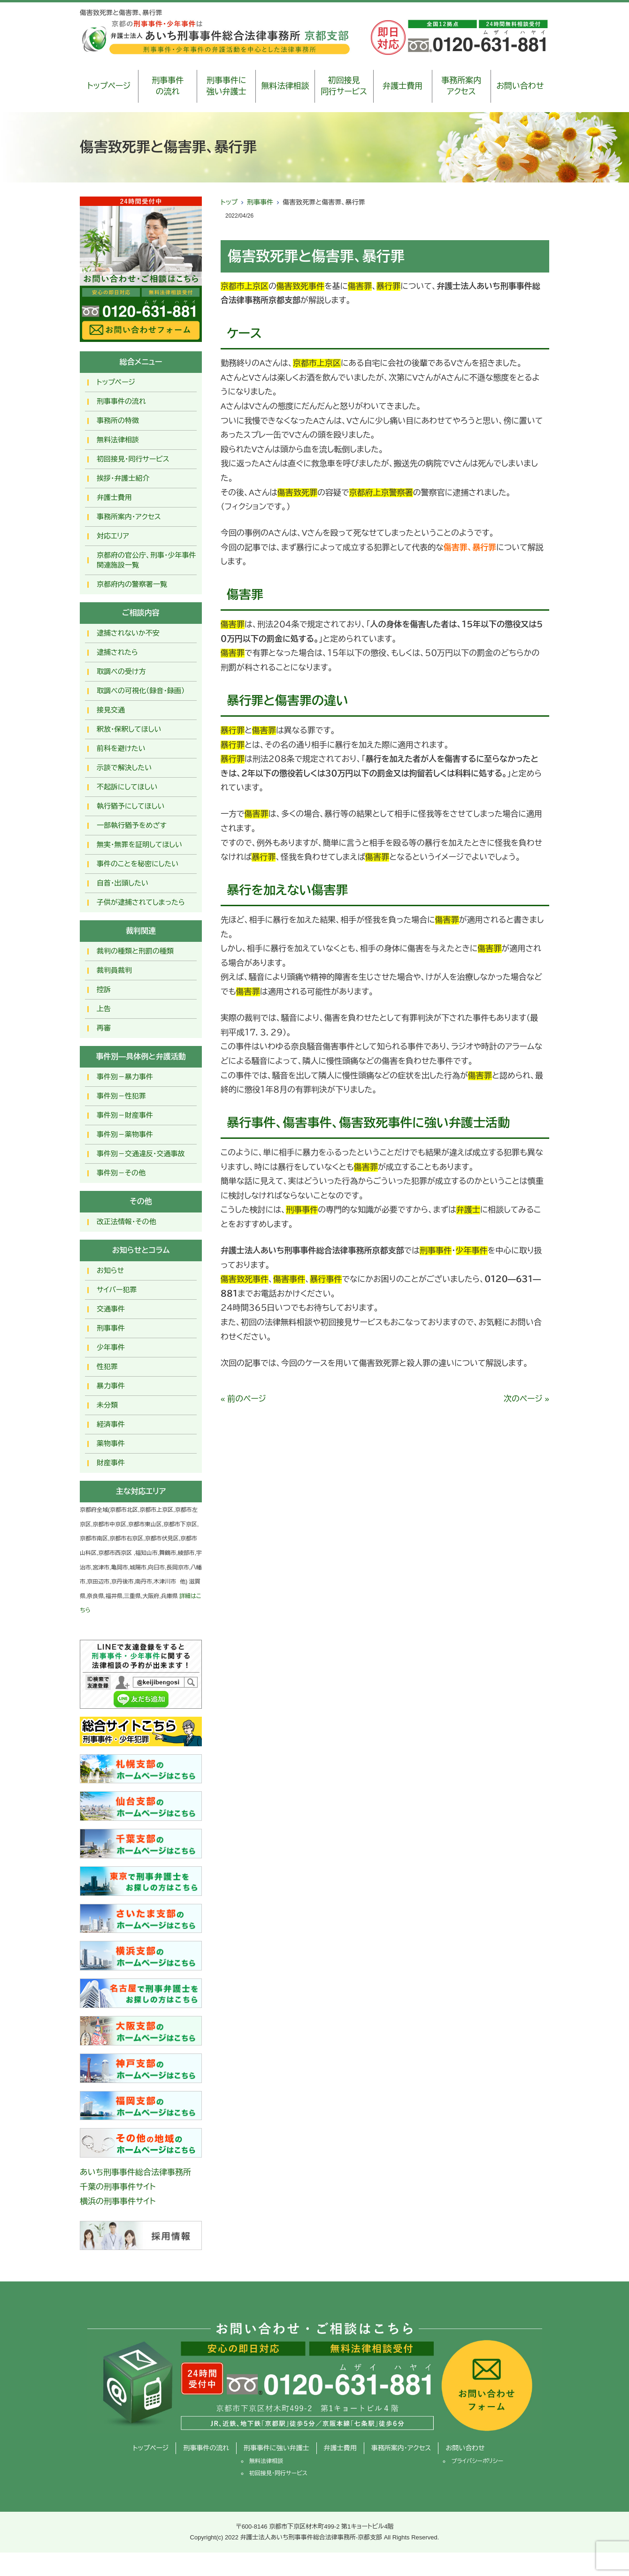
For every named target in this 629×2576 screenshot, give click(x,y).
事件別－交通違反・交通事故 (141, 1154)
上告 (104, 1009)
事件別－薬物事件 (125, 1134)
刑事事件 (260, 202)
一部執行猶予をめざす (132, 825)
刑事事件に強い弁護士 (226, 86)
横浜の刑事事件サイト (118, 2201)
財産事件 (111, 1463)
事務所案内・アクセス (129, 517)
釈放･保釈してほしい (129, 729)
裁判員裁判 (114, 970)
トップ (229, 202)
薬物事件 (111, 1443)
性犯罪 (107, 1367)
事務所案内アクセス (461, 86)
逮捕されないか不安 (128, 633)
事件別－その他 (121, 1173)
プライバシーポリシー (477, 2461)
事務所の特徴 (118, 420)
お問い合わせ (520, 86)
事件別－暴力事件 (125, 1077)
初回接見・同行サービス (133, 459)
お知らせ (110, 1270)
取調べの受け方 (121, 671)
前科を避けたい (121, 748)
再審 (104, 1028)
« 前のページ (243, 1398)
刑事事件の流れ (168, 86)
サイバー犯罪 (117, 1290)
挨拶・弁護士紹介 (123, 478)
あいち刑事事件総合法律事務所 (135, 2172)
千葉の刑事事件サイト (118, 2186)
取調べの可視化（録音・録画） (141, 691)
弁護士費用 (402, 86)
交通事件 (111, 1309)
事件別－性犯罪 (121, 1096)
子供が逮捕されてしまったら (141, 902)
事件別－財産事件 (125, 1115)
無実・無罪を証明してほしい (139, 845)
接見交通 (111, 710)
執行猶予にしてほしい (130, 806)
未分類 (107, 1405)
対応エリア (113, 536)
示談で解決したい (124, 768)
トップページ (109, 86)
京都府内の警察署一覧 (132, 584)
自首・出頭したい (122, 883)
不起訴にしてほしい (127, 787)
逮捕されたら (117, 652)
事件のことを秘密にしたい (137, 864)
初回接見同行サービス (344, 86)
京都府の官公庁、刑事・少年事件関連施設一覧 (146, 560)
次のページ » (526, 1398)
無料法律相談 (285, 86)
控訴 (104, 989)
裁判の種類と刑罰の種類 (135, 951)
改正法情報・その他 (126, 1222)
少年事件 (111, 1347)
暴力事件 (111, 1386)
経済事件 (111, 1424)
